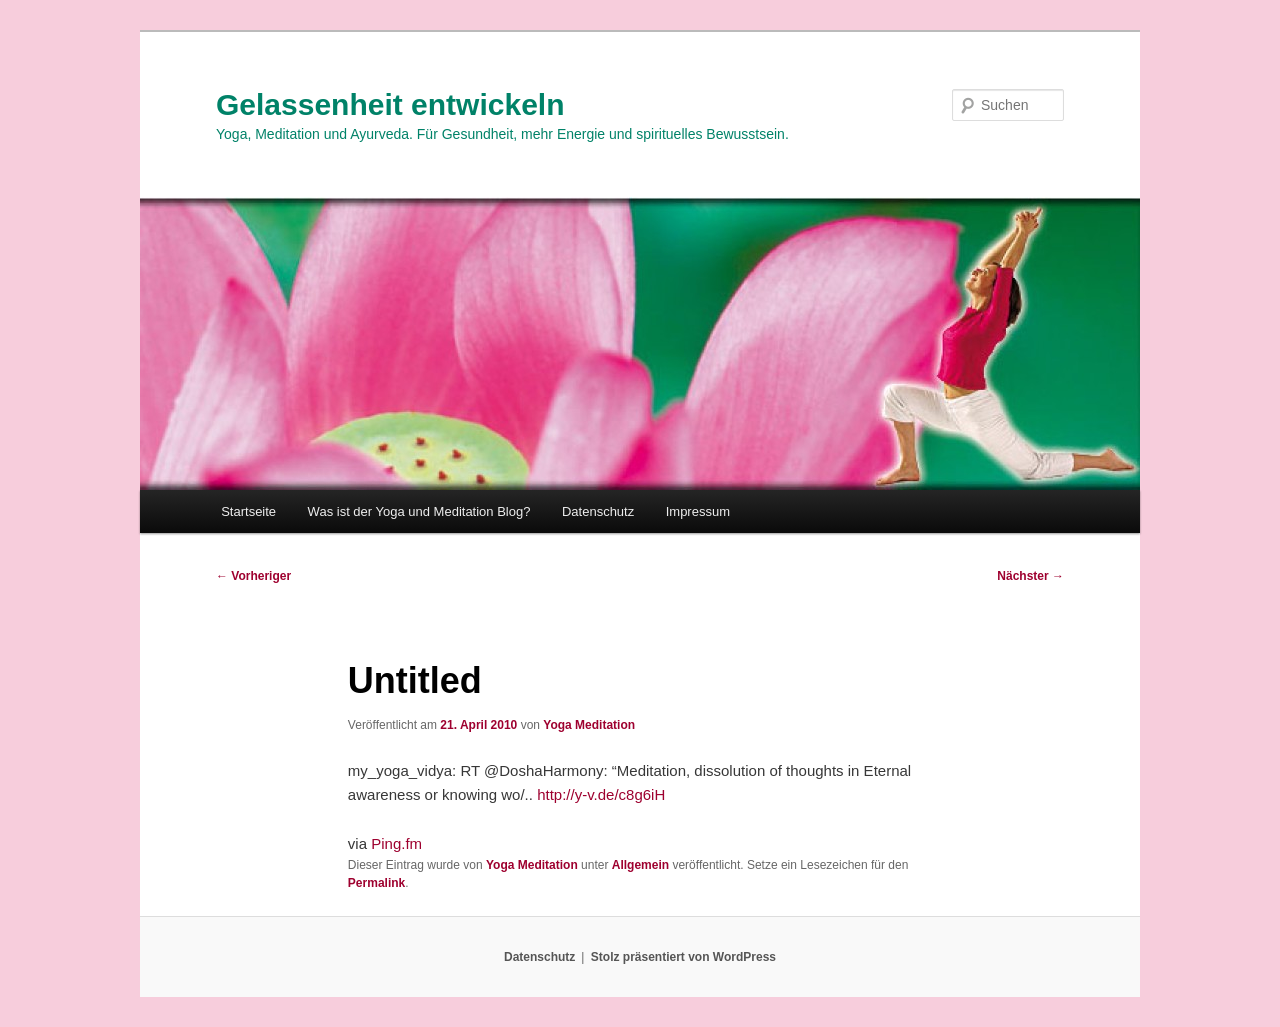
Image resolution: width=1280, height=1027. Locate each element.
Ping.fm (396, 843)
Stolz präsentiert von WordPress (683, 957)
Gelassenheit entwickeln (390, 104)
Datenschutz (598, 511)
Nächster (1030, 576)
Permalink (376, 883)
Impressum (698, 511)
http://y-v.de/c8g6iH (601, 794)
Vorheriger (253, 576)
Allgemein (640, 865)
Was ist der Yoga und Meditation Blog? (419, 511)
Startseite (248, 511)
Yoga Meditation (589, 725)
